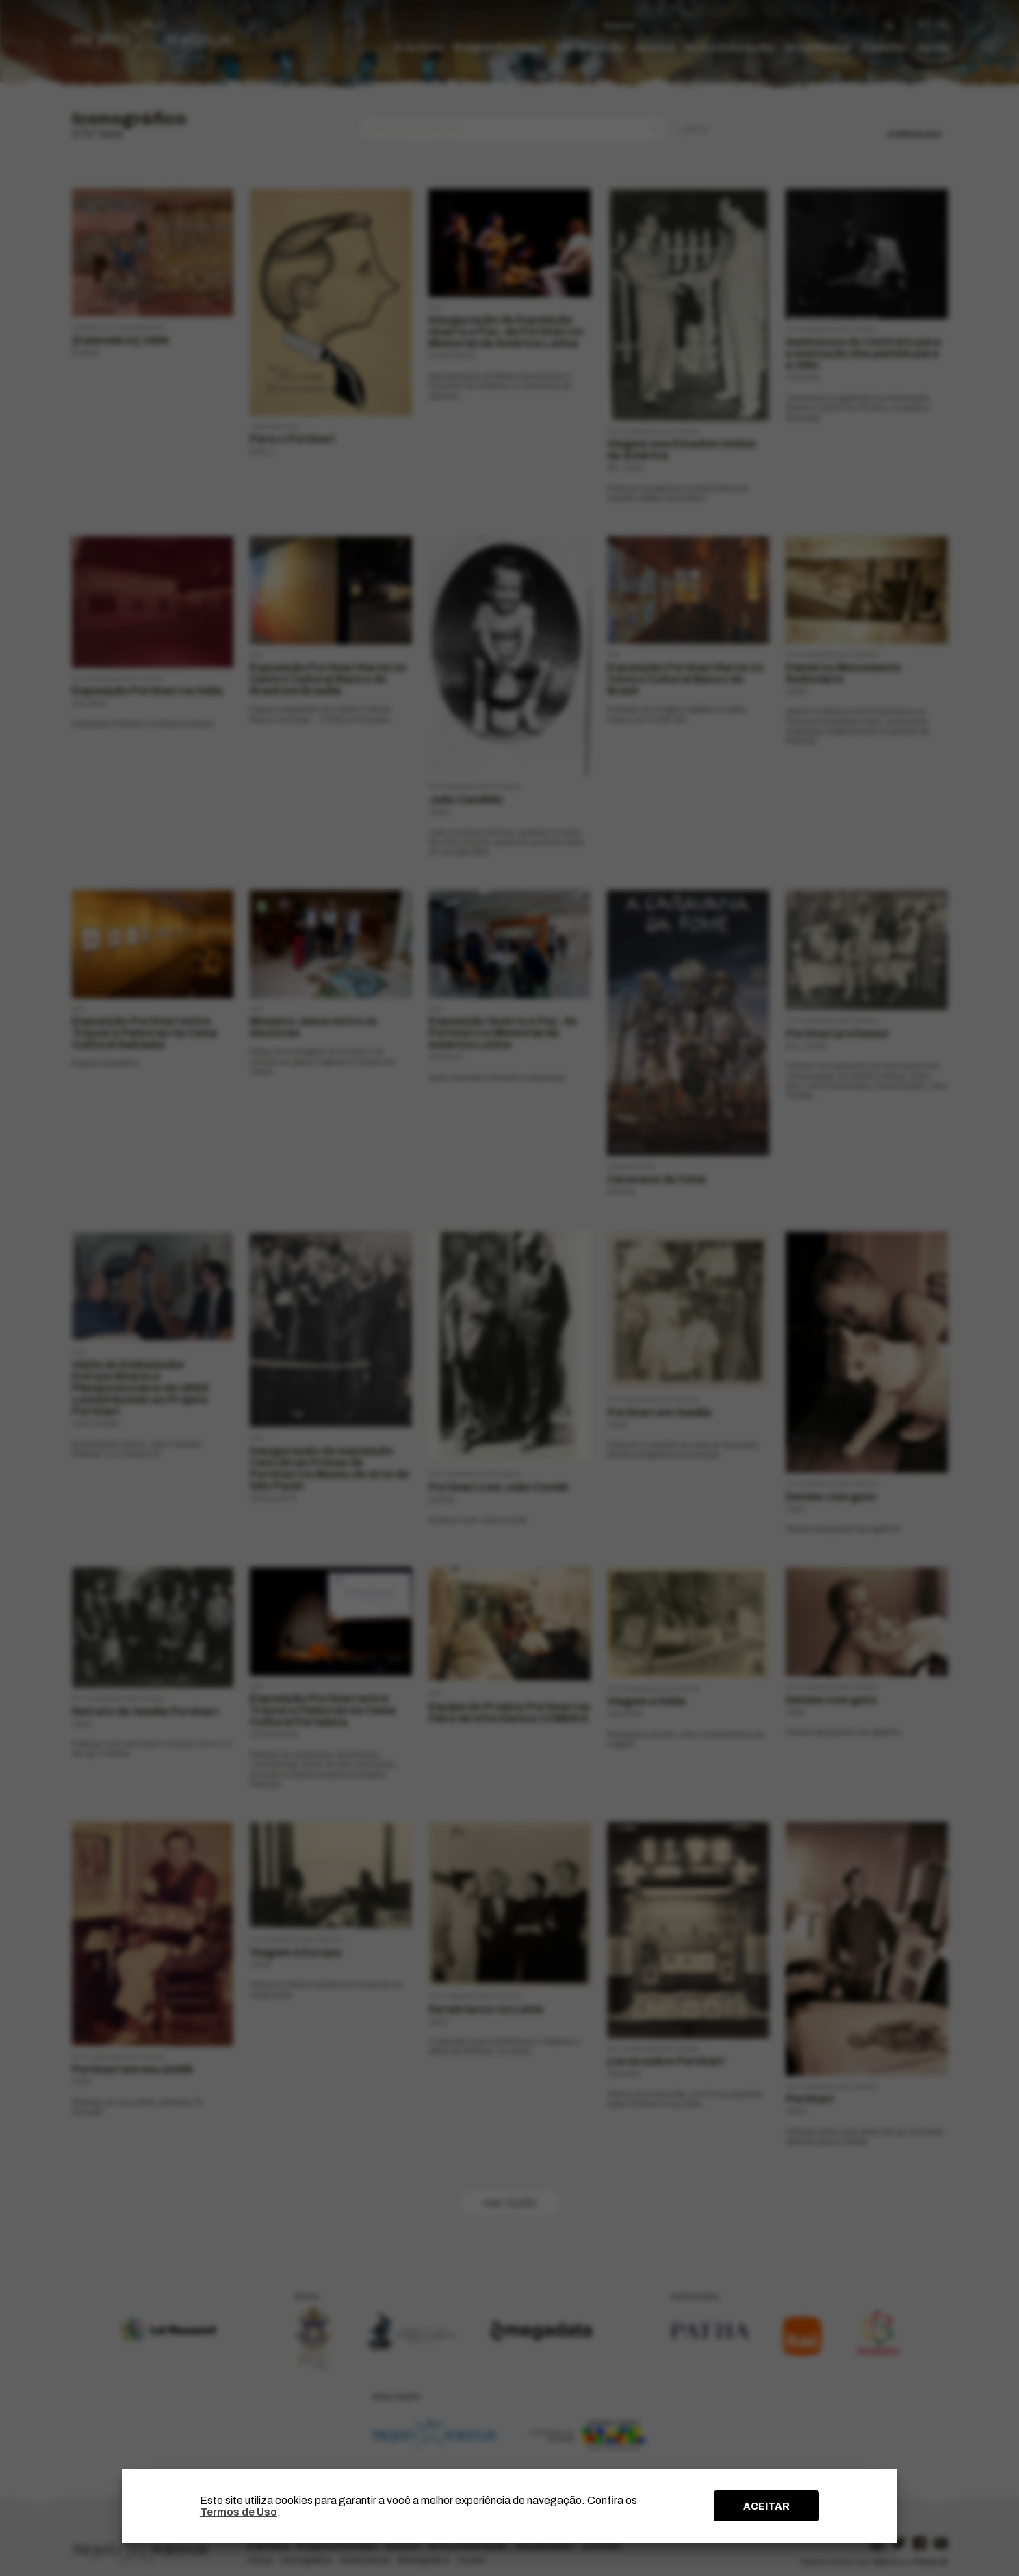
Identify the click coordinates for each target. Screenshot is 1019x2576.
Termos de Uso (238, 2512)
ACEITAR (766, 2506)
